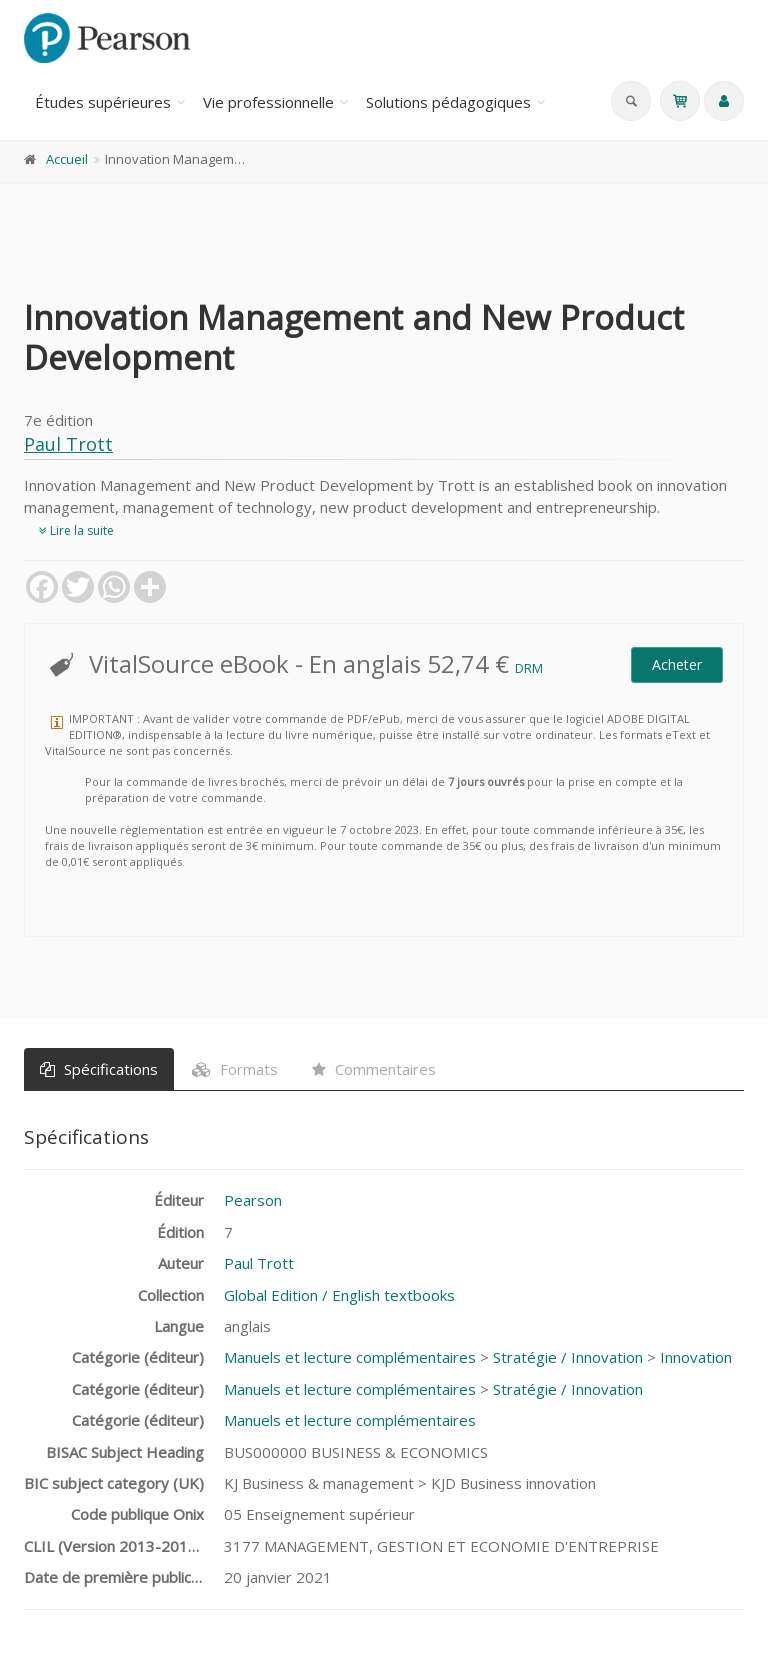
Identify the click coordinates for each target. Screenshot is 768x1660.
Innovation (696, 1357)
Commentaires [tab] (374, 1069)
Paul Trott (68, 444)
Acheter (677, 664)
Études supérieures (103, 102)
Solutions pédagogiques (448, 102)
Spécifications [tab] (99, 1069)
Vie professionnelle (268, 102)
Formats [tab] (235, 1069)
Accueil (67, 159)
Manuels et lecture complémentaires (350, 1357)
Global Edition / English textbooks (339, 1295)
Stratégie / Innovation (568, 1357)
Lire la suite (76, 530)
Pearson (253, 1200)
